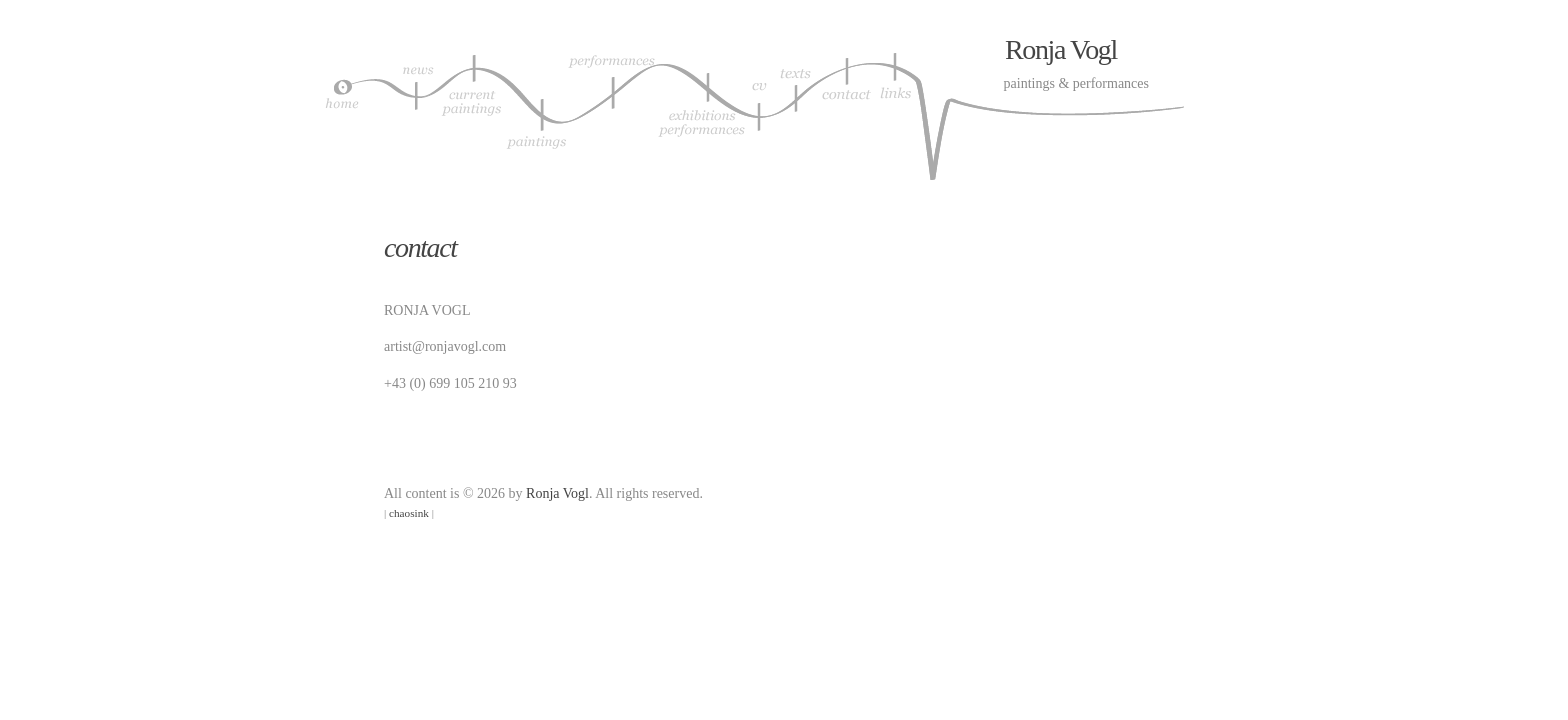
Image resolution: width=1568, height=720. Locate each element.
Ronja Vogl (1061, 49)
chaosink (409, 513)
